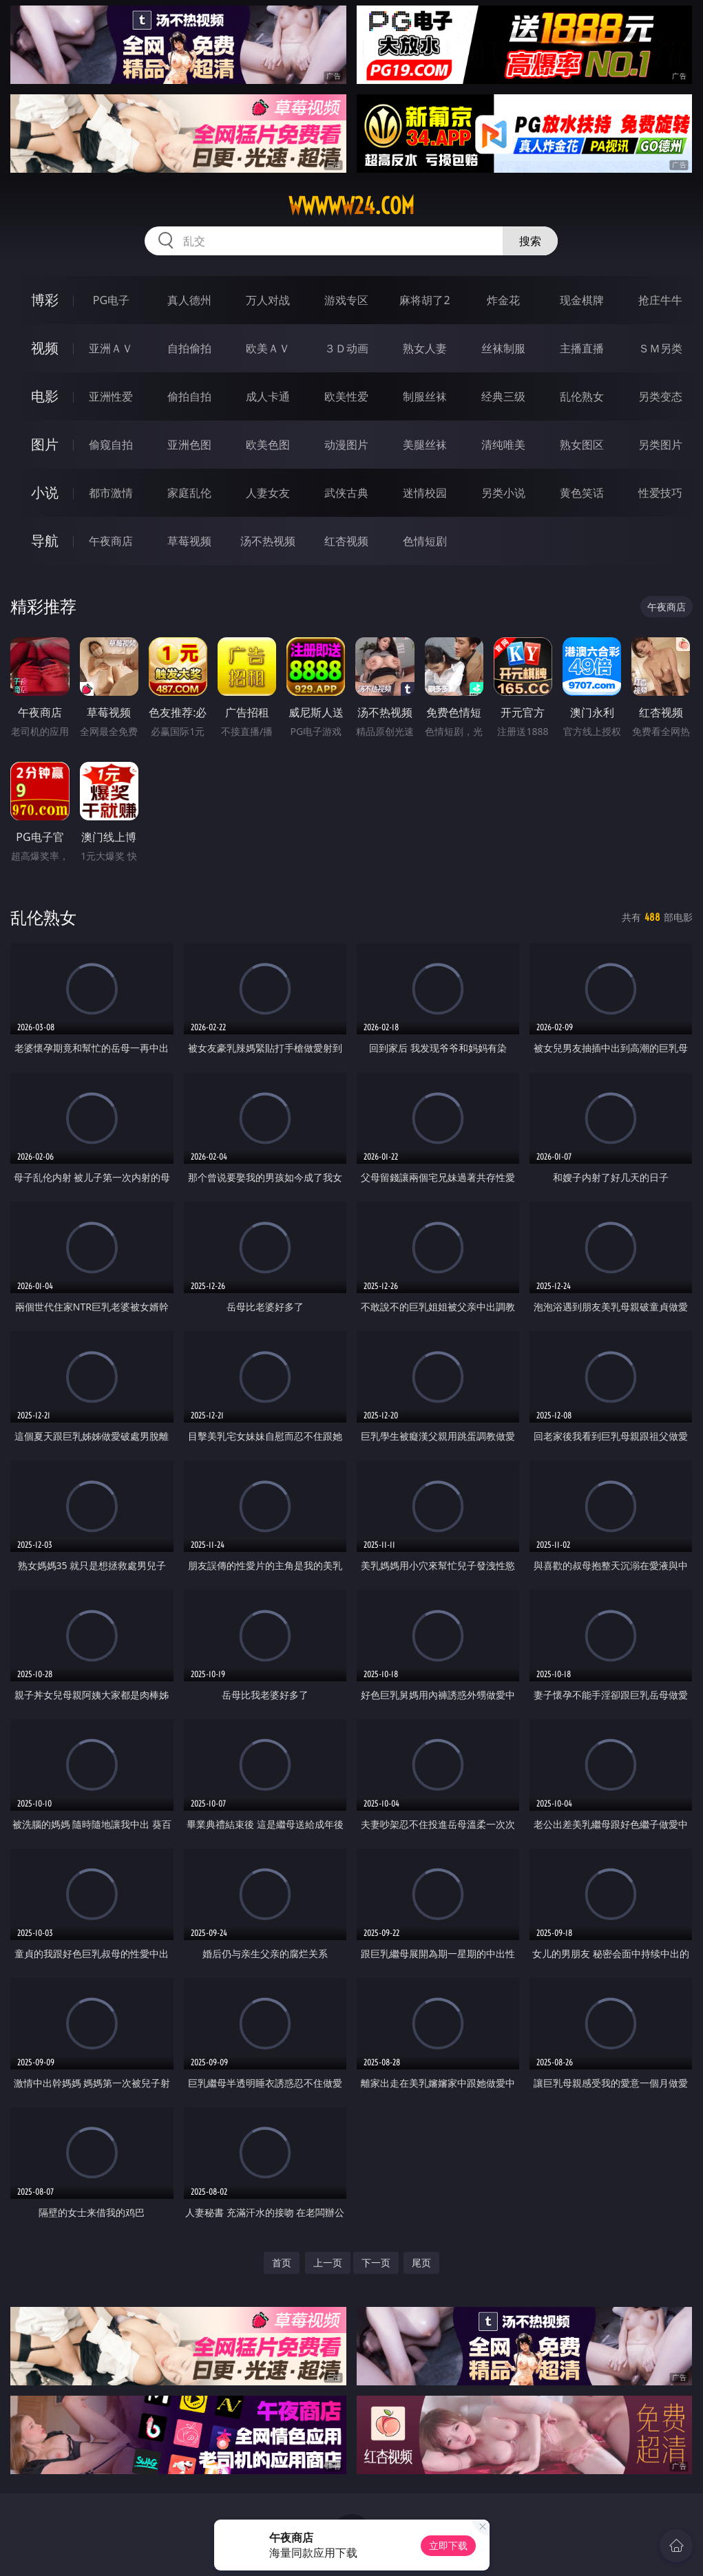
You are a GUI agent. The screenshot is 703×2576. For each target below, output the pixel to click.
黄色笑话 (582, 492)
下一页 (375, 2262)
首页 (281, 2262)
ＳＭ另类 (660, 348)
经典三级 (503, 396)
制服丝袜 (425, 396)
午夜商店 (111, 541)
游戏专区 (346, 300)
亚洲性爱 (111, 396)
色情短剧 (425, 541)
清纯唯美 (503, 444)
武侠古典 (346, 492)
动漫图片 (346, 444)
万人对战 (268, 300)
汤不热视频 (267, 541)
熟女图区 (582, 444)
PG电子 (111, 300)
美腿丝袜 (425, 444)
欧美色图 (268, 444)
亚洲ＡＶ (111, 348)
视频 (45, 348)
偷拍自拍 (189, 396)
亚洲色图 (189, 444)
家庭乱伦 (189, 492)
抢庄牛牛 (660, 300)
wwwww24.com (351, 206)
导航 (45, 540)
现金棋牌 (582, 300)
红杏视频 (346, 541)
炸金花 (503, 300)
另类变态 (660, 396)
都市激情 (111, 492)
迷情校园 (425, 492)
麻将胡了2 (424, 300)
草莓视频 (189, 541)
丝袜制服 (503, 348)
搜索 (530, 240)
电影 (45, 396)
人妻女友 (268, 492)
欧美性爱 (346, 396)
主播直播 (582, 348)
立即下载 (448, 2545)
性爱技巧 (660, 492)
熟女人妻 (425, 348)
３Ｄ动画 (346, 348)
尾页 (421, 2262)
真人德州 (189, 300)
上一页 (327, 2262)
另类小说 (503, 492)
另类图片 (660, 444)
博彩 (45, 299)
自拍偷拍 (189, 348)
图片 (45, 444)
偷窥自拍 (111, 444)
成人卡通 (268, 396)
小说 (45, 492)
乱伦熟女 (582, 396)
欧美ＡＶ (268, 348)
